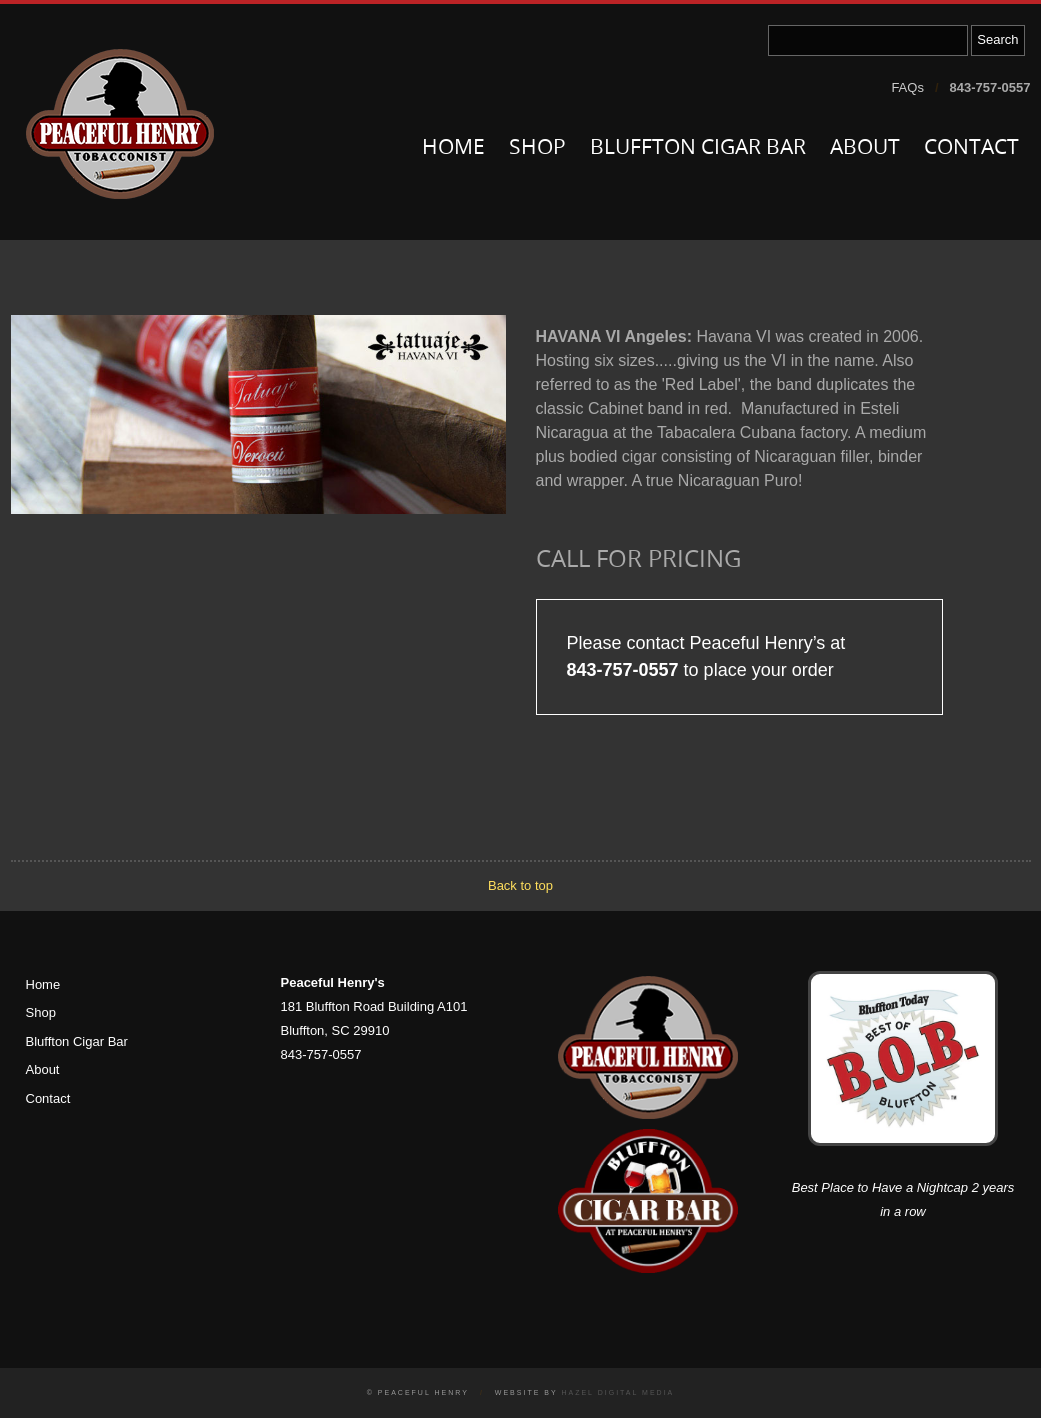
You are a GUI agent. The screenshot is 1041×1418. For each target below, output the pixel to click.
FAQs (907, 87)
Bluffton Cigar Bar (698, 148)
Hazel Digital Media (617, 1392)
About (865, 148)
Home (453, 148)
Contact (971, 148)
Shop (537, 148)
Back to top (520, 885)
